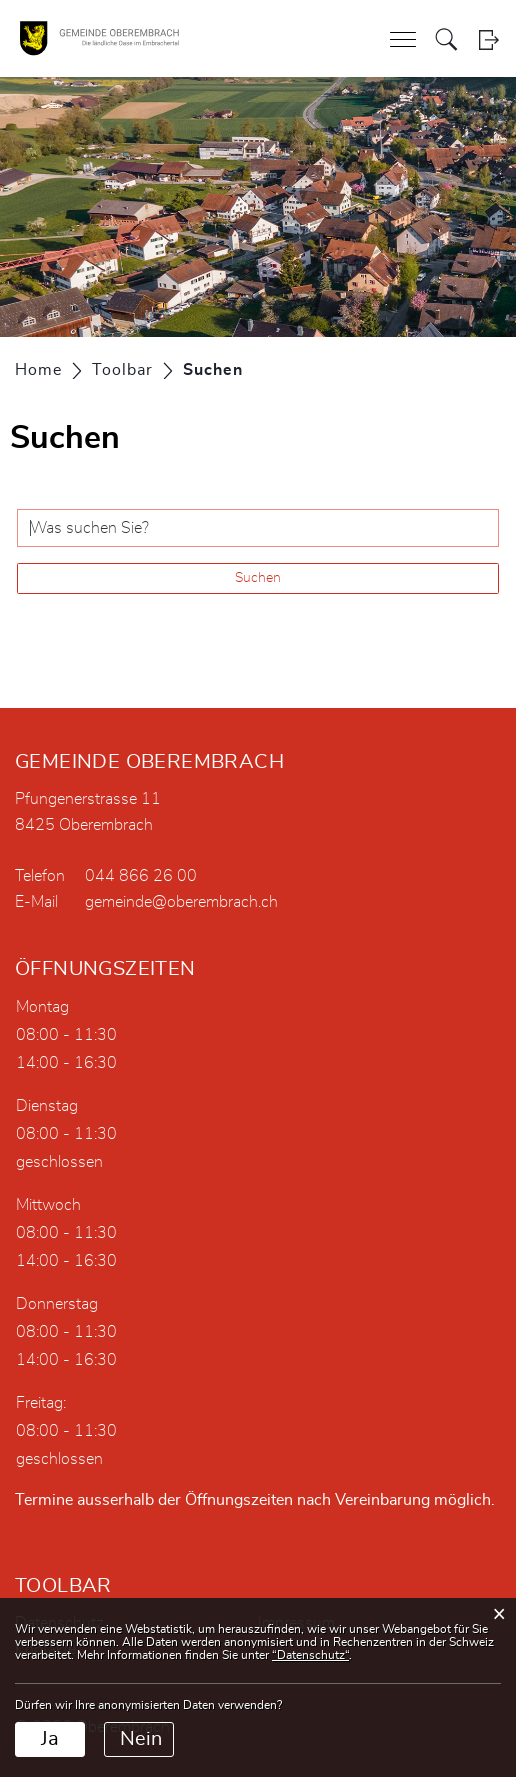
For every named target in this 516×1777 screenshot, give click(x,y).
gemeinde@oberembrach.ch (181, 902)
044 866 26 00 (141, 876)
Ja (50, 1739)
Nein (141, 1739)
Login (488, 39)
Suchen (258, 578)
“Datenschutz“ (310, 1655)
